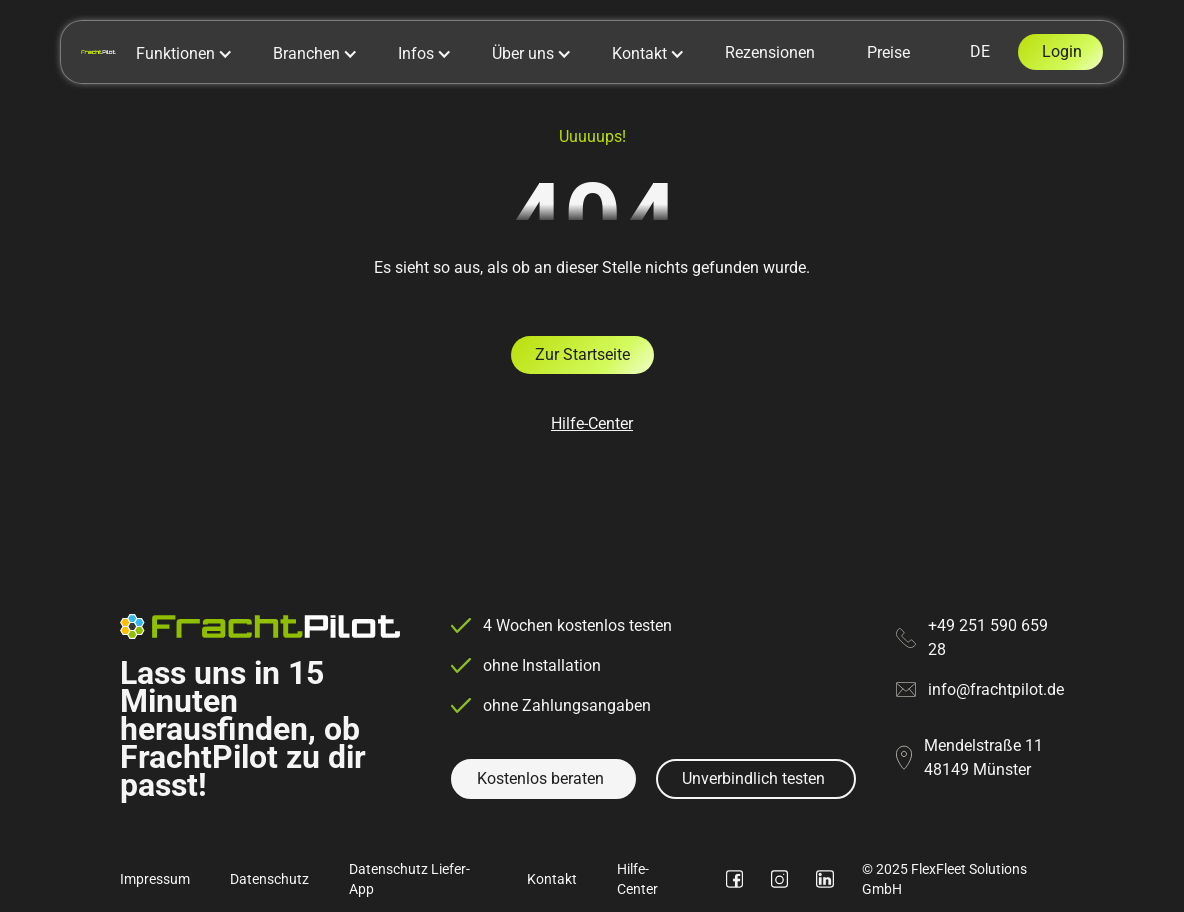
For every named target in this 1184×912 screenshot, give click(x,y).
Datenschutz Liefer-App (409, 879)
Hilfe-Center (592, 423)
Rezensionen (770, 52)
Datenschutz (269, 879)
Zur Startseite (582, 354)
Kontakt (552, 879)
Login (1062, 51)
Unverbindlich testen (753, 778)
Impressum (155, 879)
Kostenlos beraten (540, 778)
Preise (888, 52)
